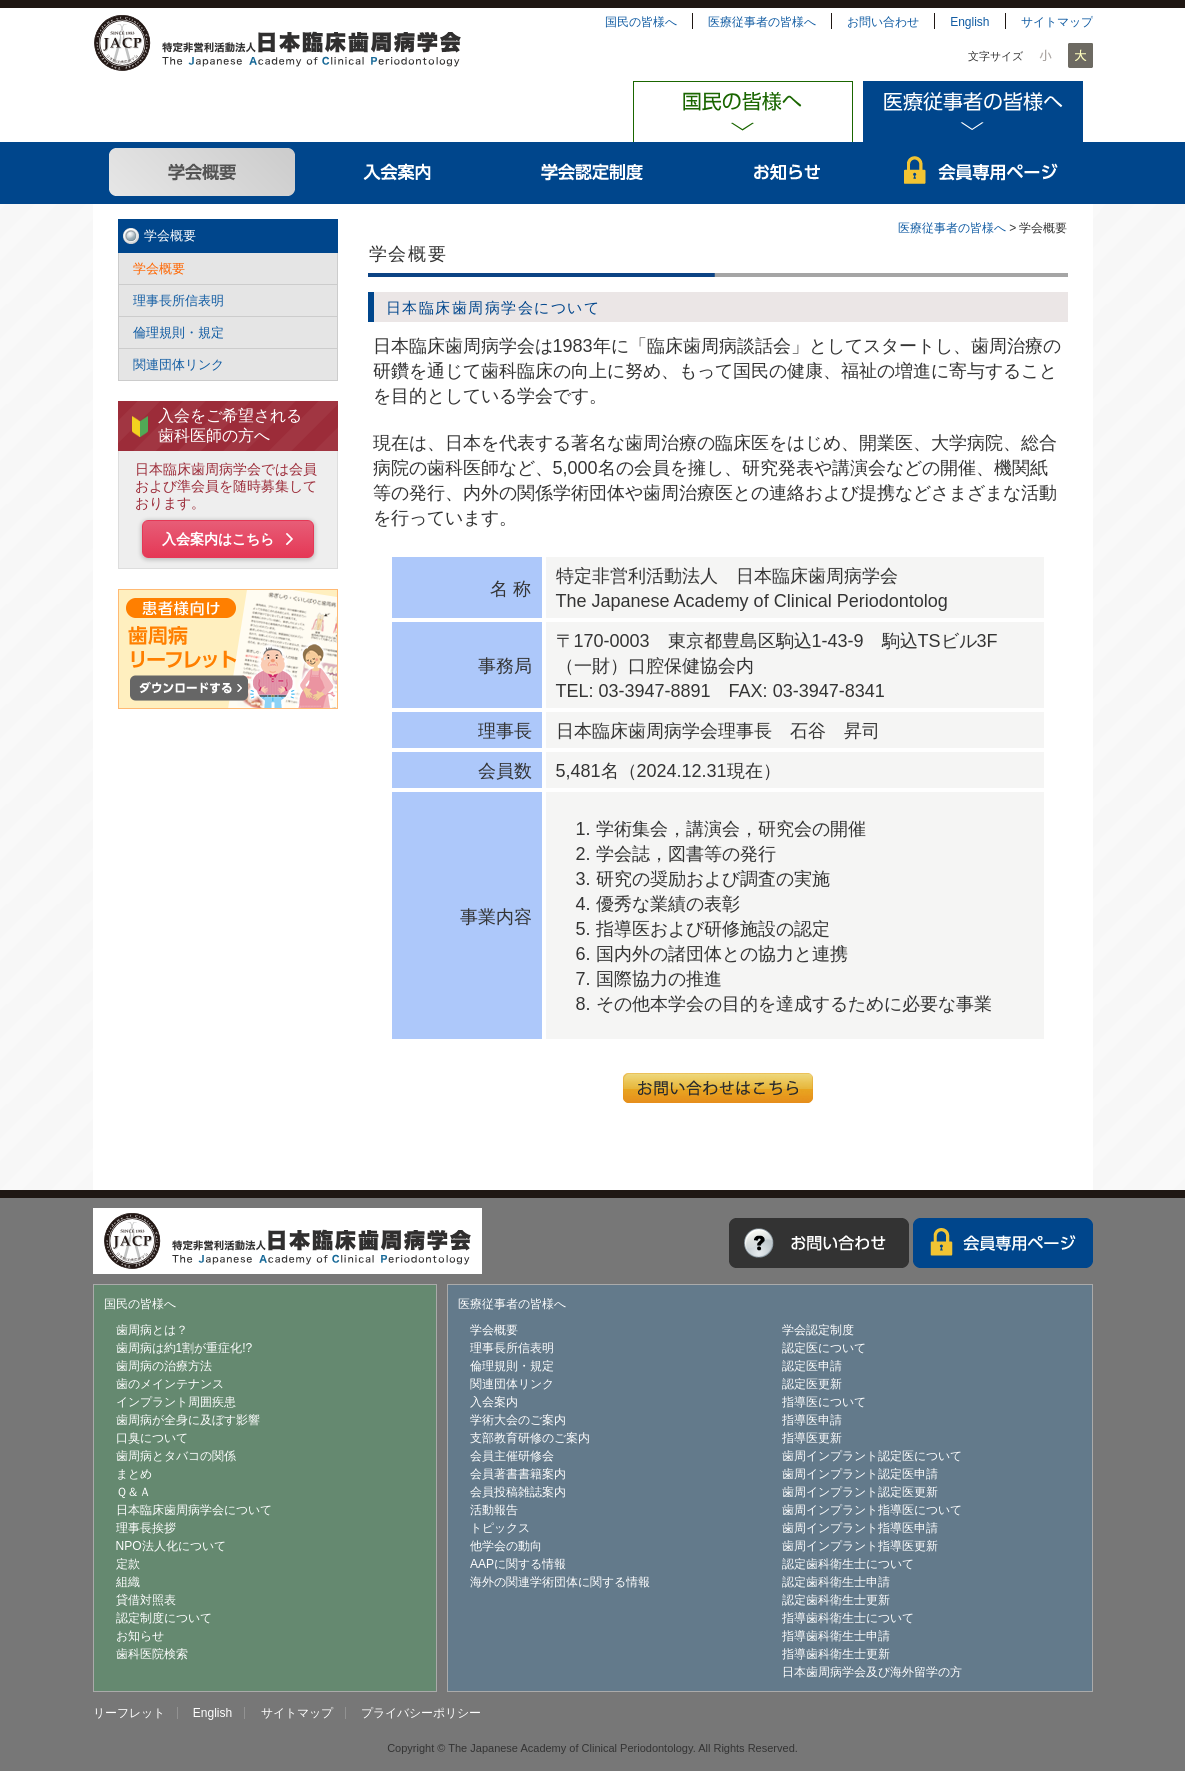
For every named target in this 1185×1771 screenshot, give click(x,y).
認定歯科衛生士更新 (836, 1600)
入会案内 (397, 173)
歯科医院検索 (152, 1654)
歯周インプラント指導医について (872, 1510)
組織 (128, 1582)
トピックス (500, 1528)
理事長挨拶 (146, 1528)
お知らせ (787, 173)
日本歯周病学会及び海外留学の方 (872, 1672)
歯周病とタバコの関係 (176, 1456)
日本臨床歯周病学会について (194, 1510)
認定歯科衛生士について (848, 1564)
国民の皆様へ (641, 22)
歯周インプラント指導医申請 (860, 1528)
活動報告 (494, 1510)
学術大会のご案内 (518, 1420)
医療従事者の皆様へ (762, 22)
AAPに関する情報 (518, 1564)
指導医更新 (812, 1438)
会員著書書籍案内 (518, 1474)
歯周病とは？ (152, 1330)
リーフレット (129, 1713)
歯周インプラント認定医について (872, 1456)
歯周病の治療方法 (164, 1366)
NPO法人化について (171, 1546)
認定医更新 (812, 1384)
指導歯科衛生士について (848, 1618)
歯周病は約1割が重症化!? (184, 1348)
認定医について (824, 1348)
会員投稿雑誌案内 (518, 1492)
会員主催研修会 (512, 1456)
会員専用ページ (982, 173)
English (969, 22)
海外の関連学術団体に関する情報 (560, 1582)
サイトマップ (1057, 22)
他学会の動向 (506, 1546)
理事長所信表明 (178, 300)
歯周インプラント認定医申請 (860, 1474)
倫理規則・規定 (178, 332)
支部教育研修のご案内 (530, 1438)
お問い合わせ (883, 22)
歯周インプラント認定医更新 (860, 1492)
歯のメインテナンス (170, 1384)
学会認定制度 (592, 173)
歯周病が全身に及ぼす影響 (188, 1420)
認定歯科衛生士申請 (836, 1582)
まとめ (134, 1474)
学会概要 (202, 173)
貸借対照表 (146, 1600)
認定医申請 (812, 1366)
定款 (128, 1564)
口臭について (152, 1438)
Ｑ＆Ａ (133, 1492)
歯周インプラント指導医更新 (860, 1546)
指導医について (824, 1402)
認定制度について (164, 1618)
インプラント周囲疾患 (176, 1402)
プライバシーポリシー (421, 1713)
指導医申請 (812, 1420)
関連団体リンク (178, 364)
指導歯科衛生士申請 (836, 1636)
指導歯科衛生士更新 (836, 1654)
